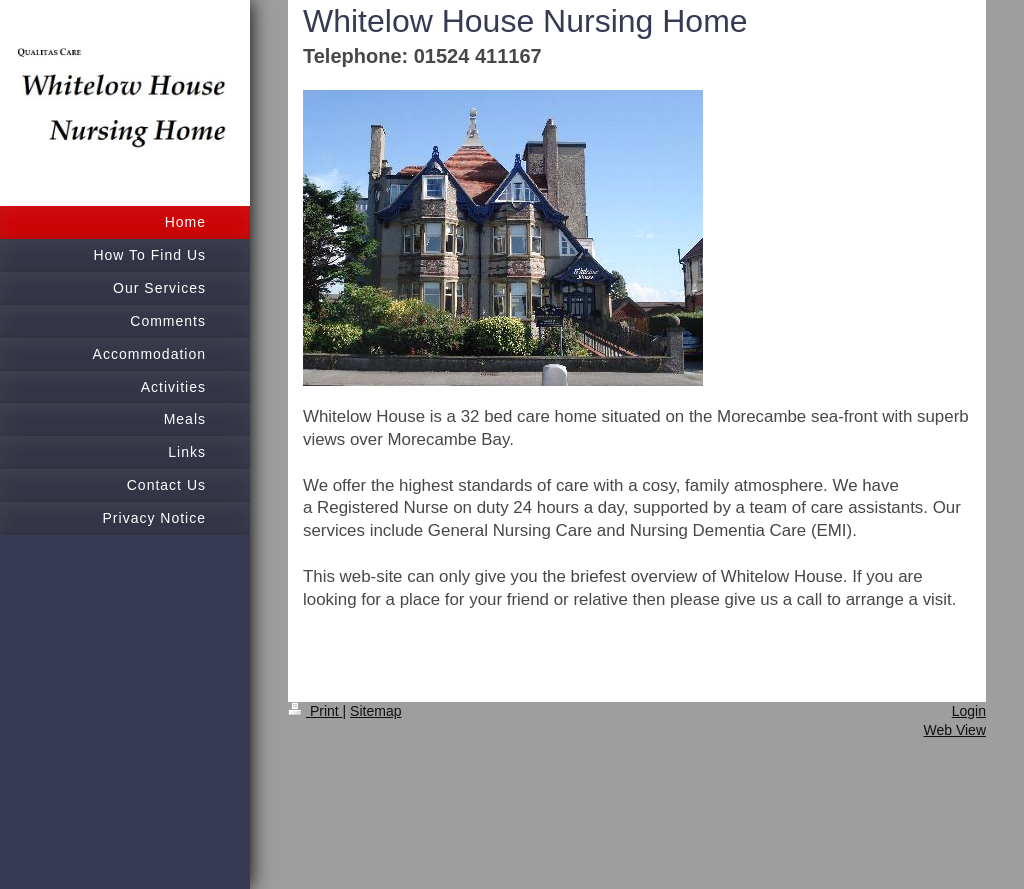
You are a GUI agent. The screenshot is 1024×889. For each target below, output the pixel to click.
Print (315, 711)
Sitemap (375, 711)
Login (969, 711)
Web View (954, 730)
